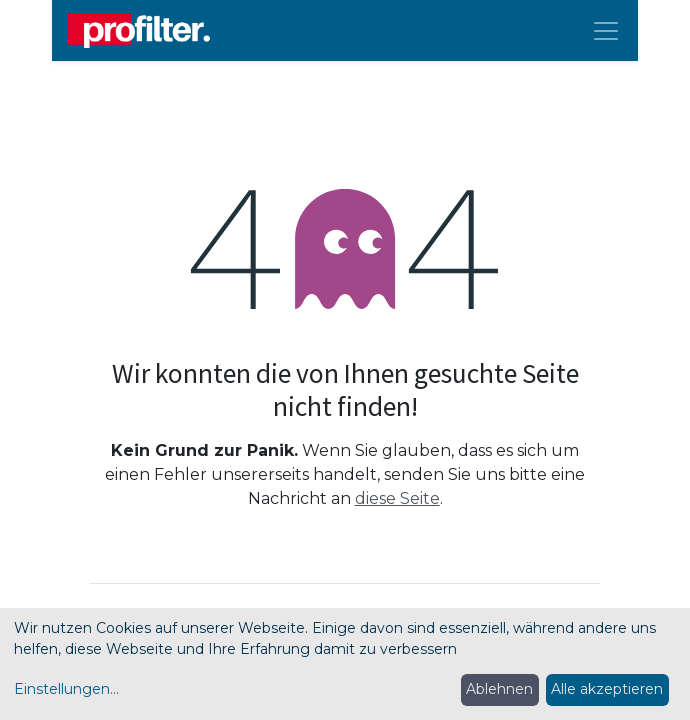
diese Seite (397, 498)
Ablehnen (499, 689)
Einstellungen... (66, 689)
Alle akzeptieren (607, 689)
